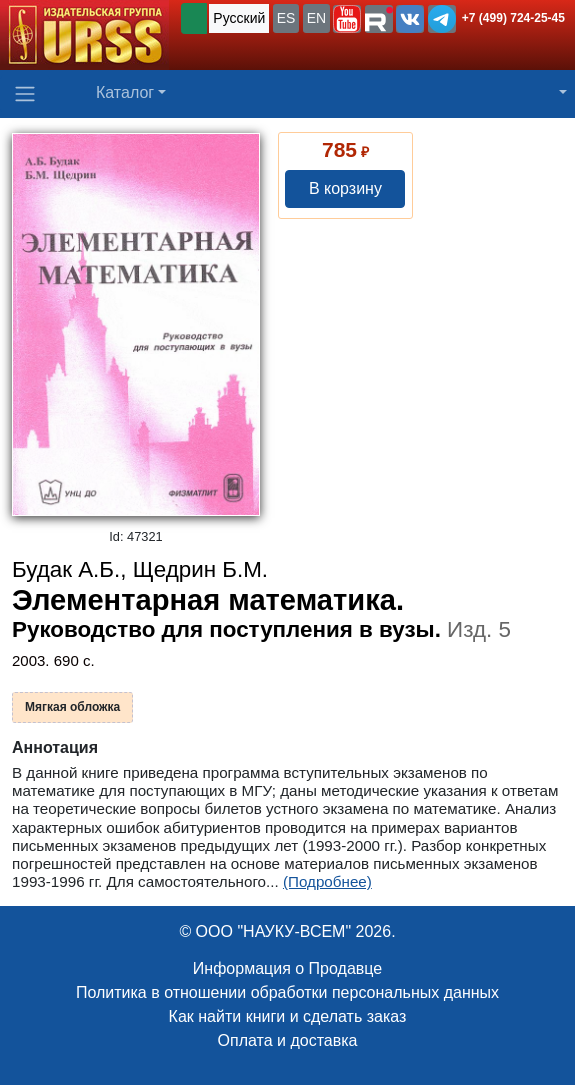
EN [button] (316, 18)
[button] (347, 19)
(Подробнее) (327, 881)
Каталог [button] (125, 92)
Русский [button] (239, 18)
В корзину (345, 188)
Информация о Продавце (287, 968)
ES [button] (286, 18)
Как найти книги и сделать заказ (288, 1016)
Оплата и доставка (288, 1040)
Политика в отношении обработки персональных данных (287, 992)
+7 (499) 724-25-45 (513, 18)
